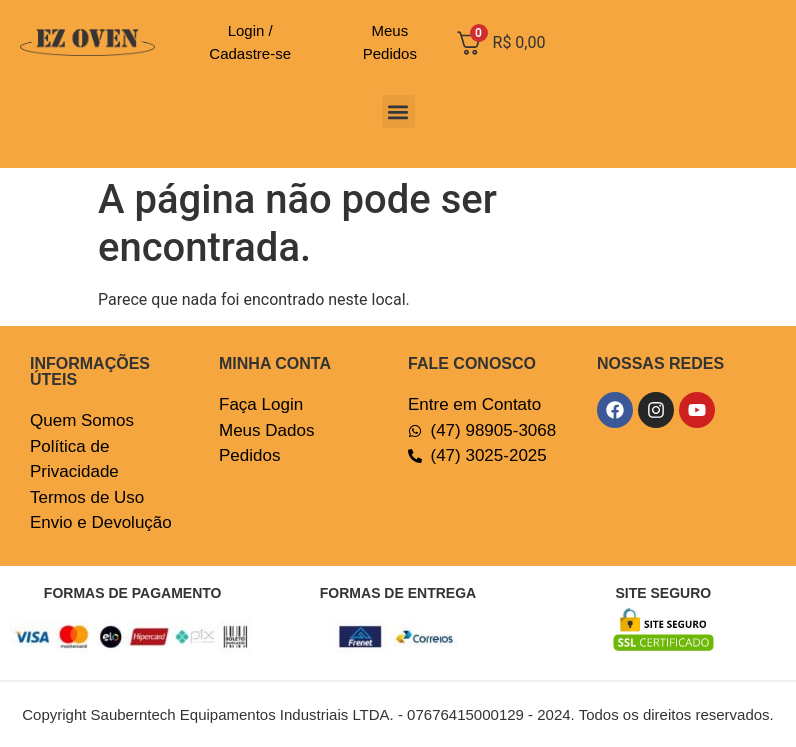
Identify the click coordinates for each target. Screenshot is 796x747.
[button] (398, 111)
